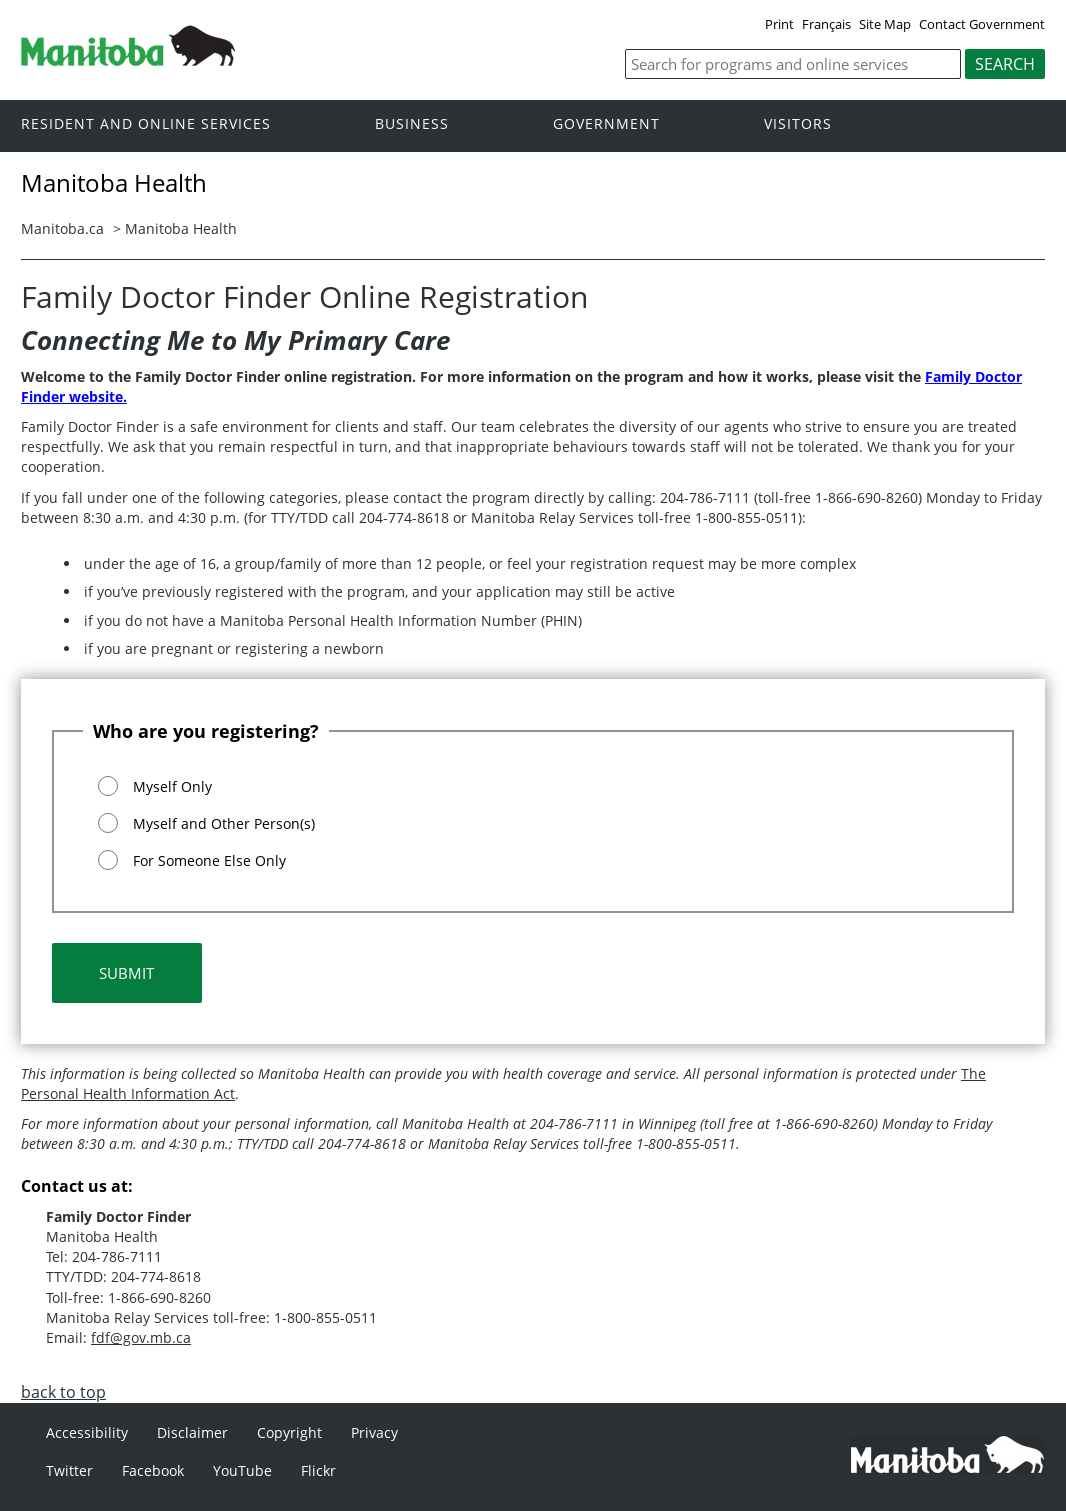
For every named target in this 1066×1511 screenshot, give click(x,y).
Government (606, 124)
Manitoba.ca (62, 228)
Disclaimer (192, 1432)
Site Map (885, 24)
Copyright (289, 1432)
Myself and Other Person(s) (224, 823)
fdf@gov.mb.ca (141, 1337)
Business (412, 124)
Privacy (374, 1432)
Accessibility (87, 1432)
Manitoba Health (181, 228)
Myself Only (172, 786)
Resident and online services (146, 124)
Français (826, 24)
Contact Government (982, 24)
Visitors (798, 124)
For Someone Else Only (209, 860)
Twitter (69, 1470)
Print (779, 24)
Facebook (153, 1470)
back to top (63, 1392)
